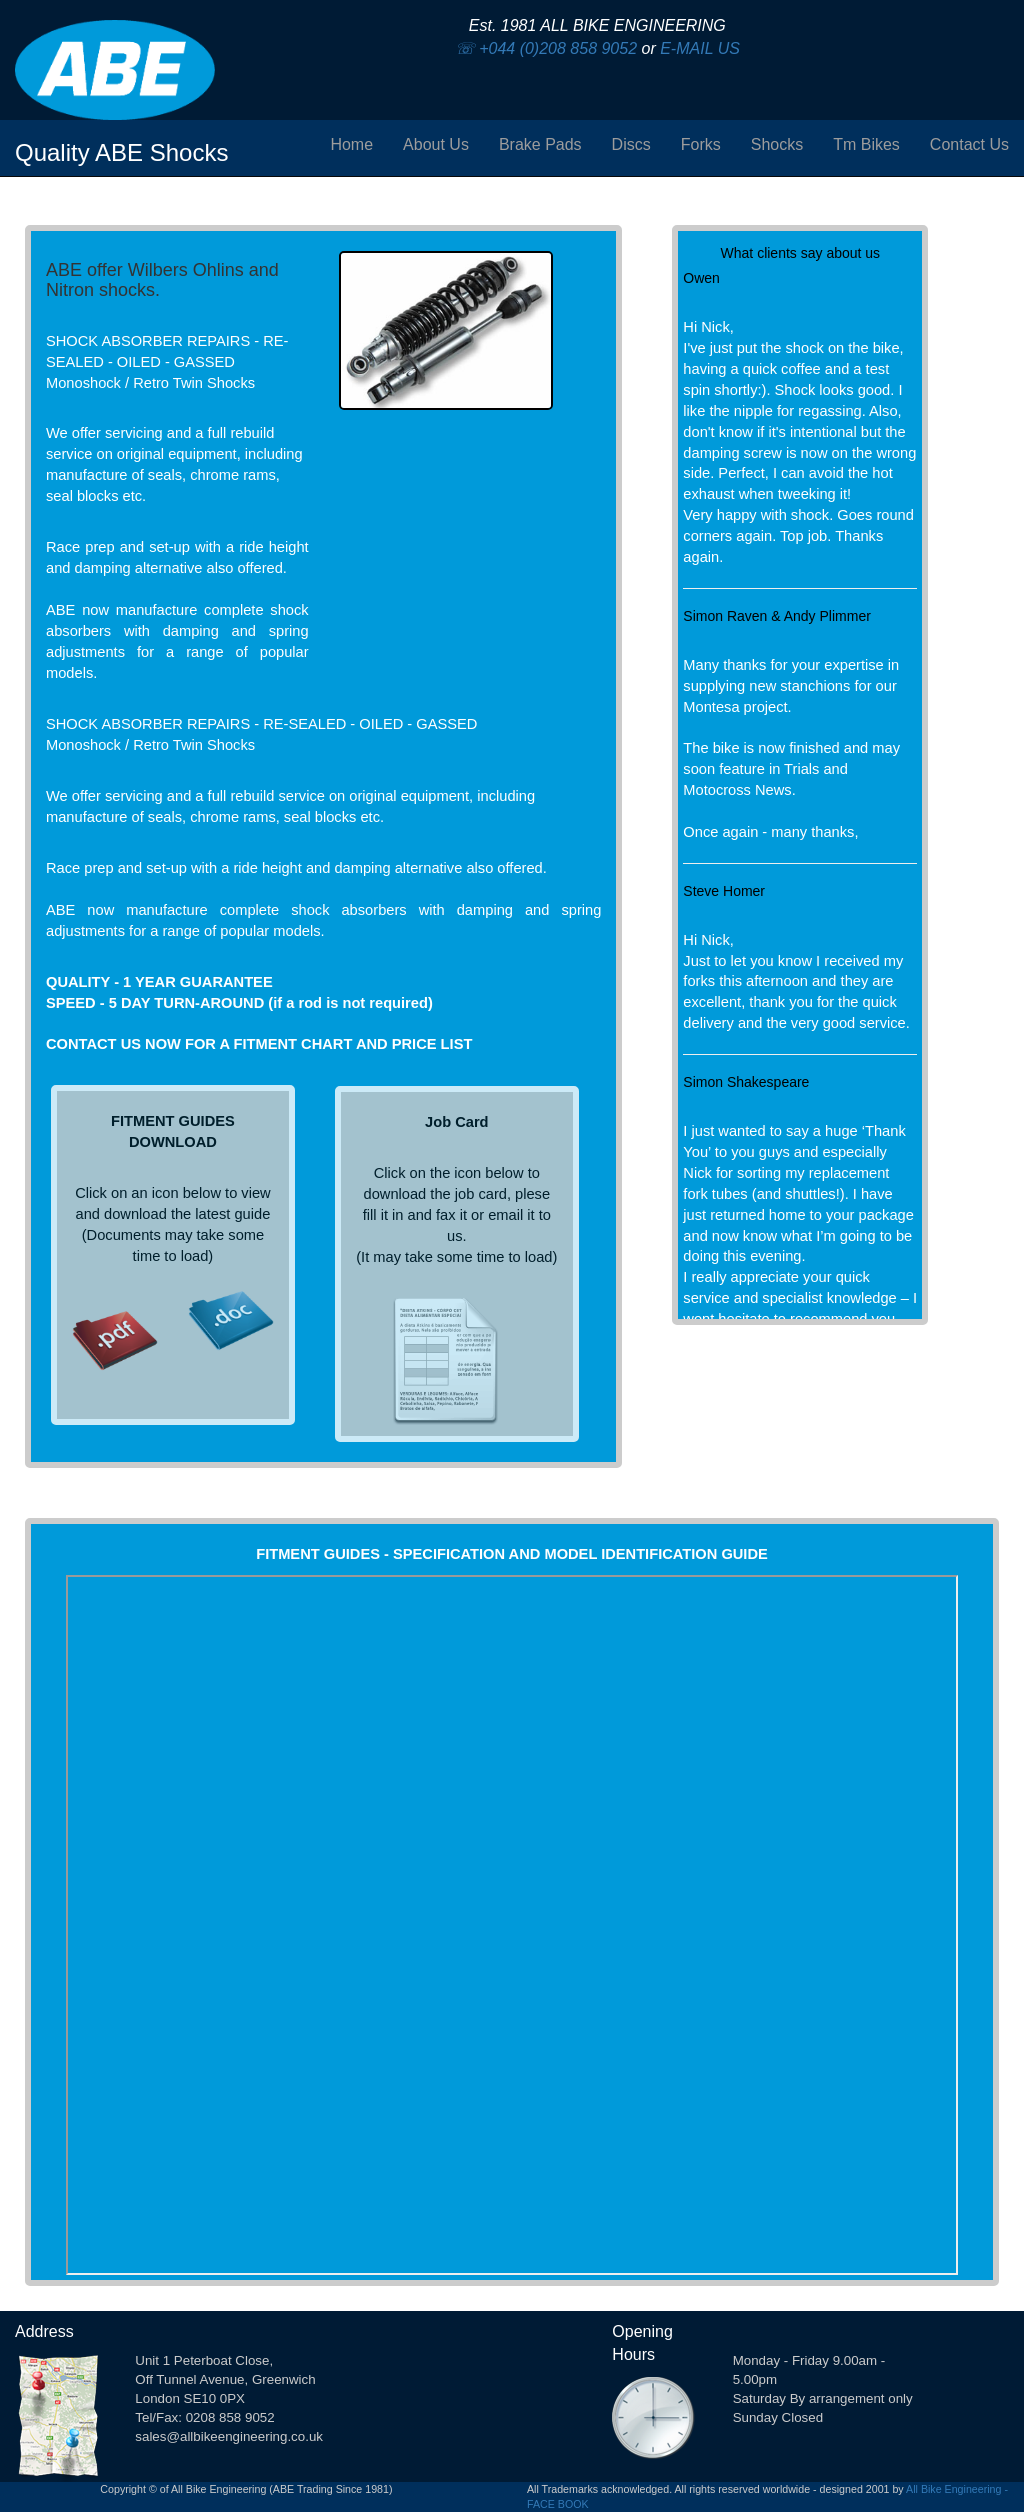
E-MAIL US (700, 48)
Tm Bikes (866, 144)
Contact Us (969, 144)
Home (351, 144)
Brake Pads (540, 144)
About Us (436, 144)
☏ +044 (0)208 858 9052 (546, 48)
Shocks (777, 144)
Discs (631, 144)
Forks (701, 144)
